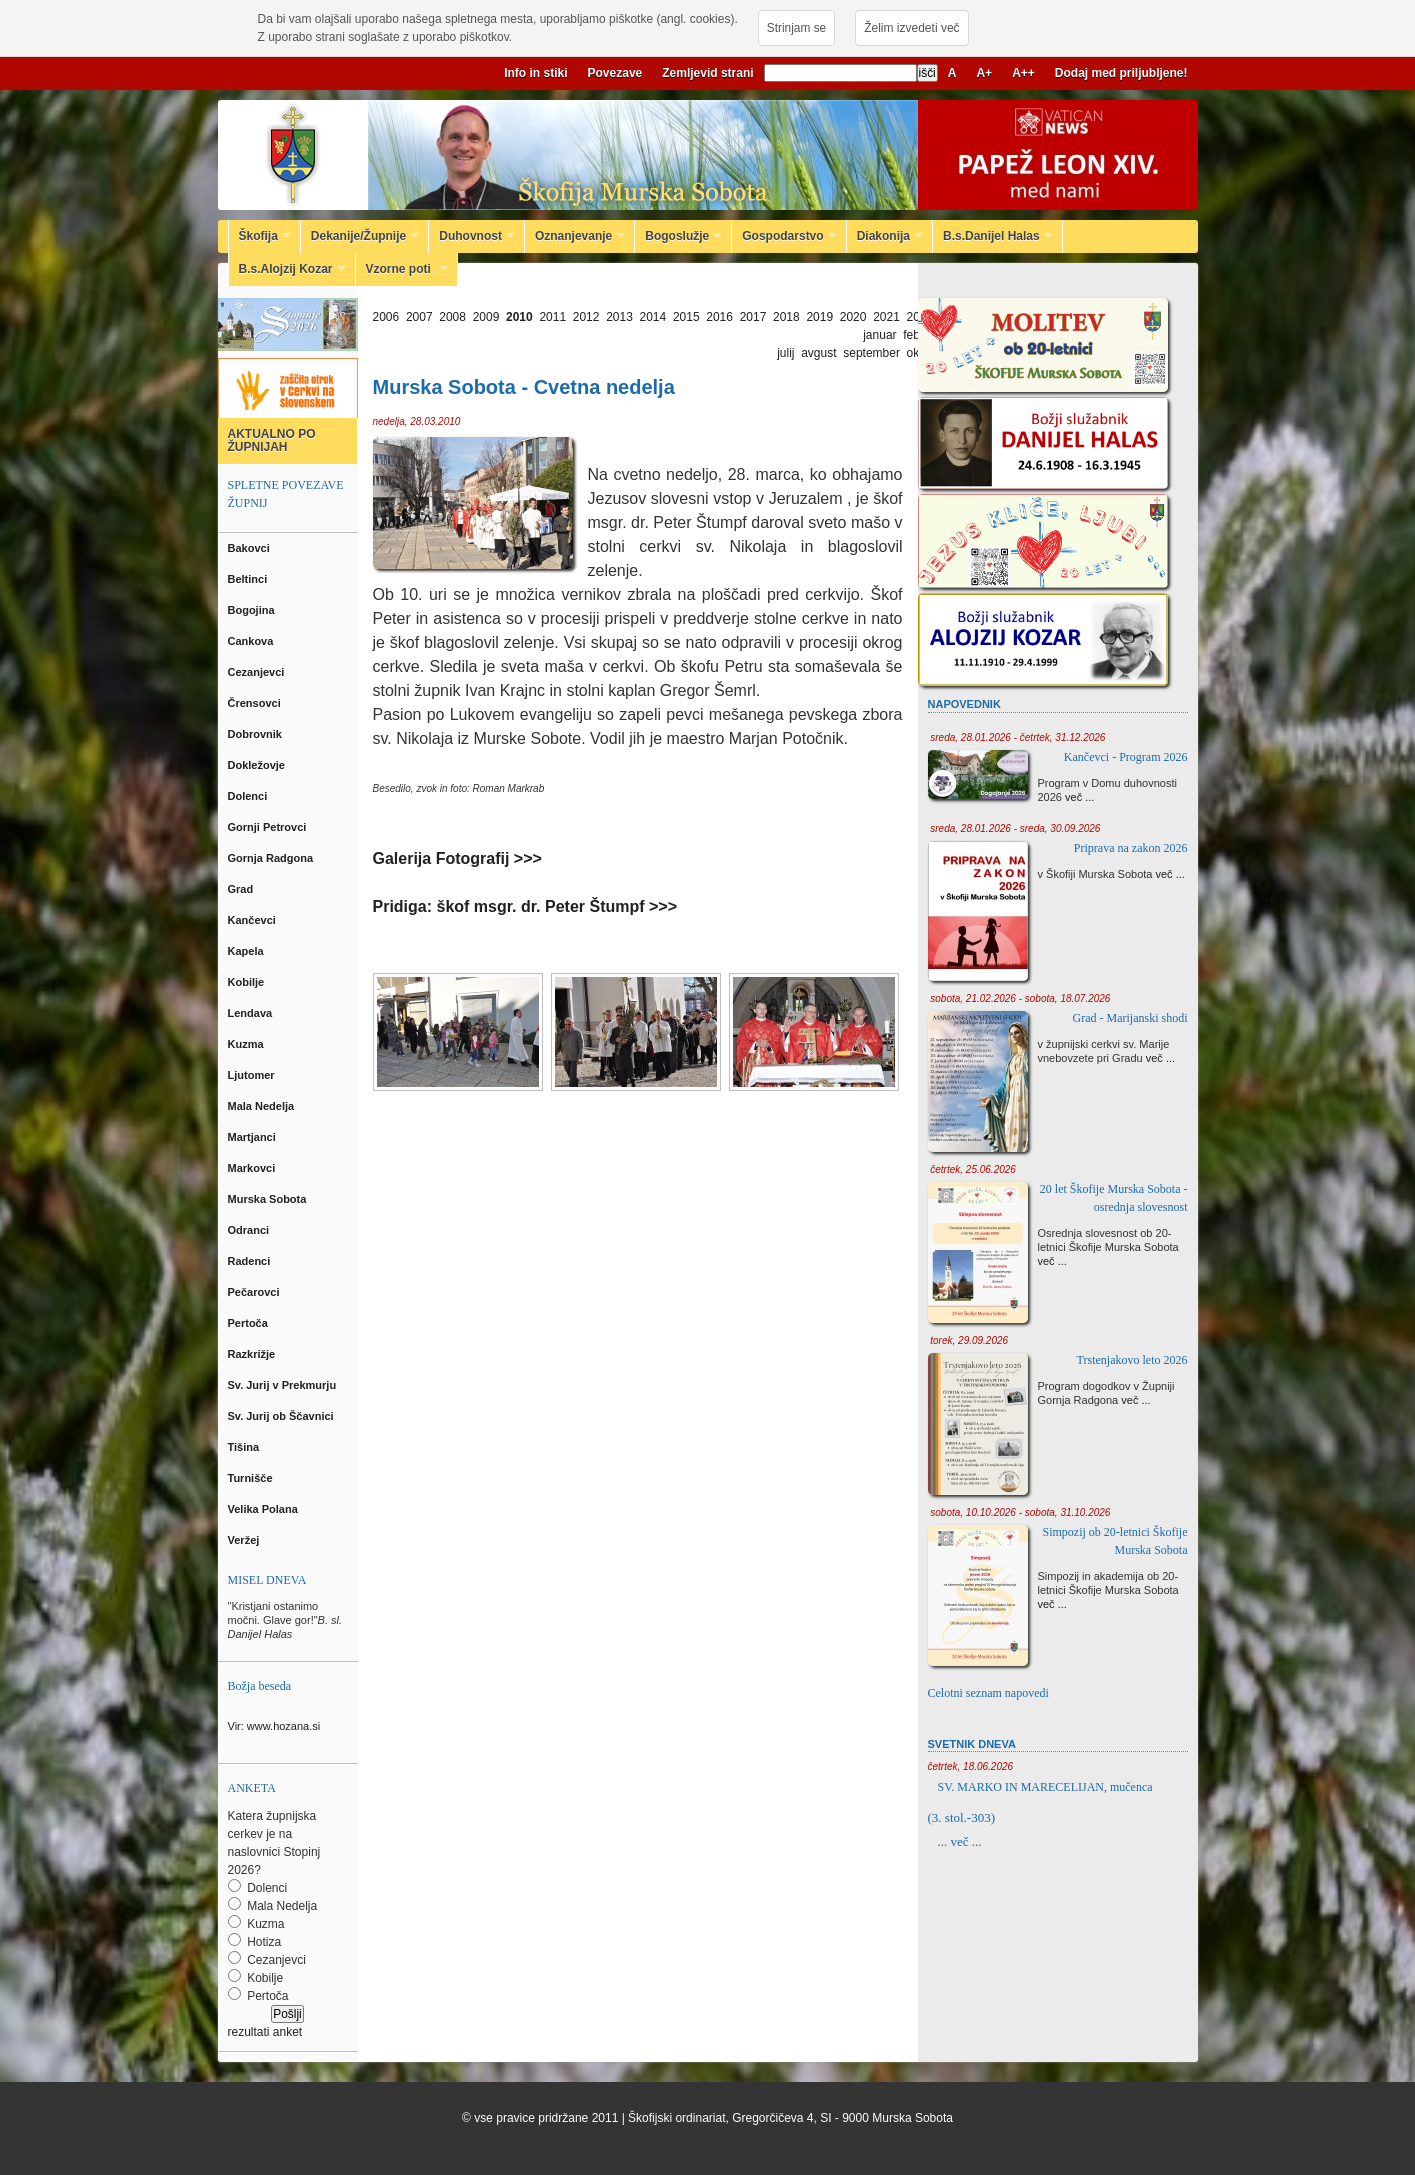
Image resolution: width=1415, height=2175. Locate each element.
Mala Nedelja (264, 1106)
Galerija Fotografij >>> (457, 858)
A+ (984, 73)
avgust (818, 353)
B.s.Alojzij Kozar (287, 269)
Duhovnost (472, 236)
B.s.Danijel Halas (993, 236)
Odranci (250, 1230)
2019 (819, 317)
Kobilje (248, 982)
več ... (1079, 797)
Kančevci (253, 920)
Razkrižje (253, 1354)
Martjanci (253, 1137)
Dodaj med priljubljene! (1121, 73)
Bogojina (253, 610)
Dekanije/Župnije (360, 236)
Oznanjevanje (575, 236)
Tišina (245, 1447)
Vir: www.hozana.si (274, 1726)
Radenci (252, 1261)
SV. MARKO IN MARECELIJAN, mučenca (1045, 1787)
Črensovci (256, 703)
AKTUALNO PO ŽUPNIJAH (272, 440)
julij (785, 353)
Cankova (252, 641)
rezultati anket (265, 2032)
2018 (786, 317)
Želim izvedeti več (911, 28)
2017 (753, 317)
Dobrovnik (256, 734)
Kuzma (247, 1044)
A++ (1023, 73)
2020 (853, 317)
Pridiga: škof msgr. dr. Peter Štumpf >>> (525, 906)
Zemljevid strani (707, 73)
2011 (552, 317)
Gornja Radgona (272, 858)
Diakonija (885, 236)
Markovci (253, 1168)
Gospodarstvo (784, 236)
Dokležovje (258, 765)
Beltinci (249, 579)
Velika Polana (264, 1509)
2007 (419, 317)
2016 (719, 317)
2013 (619, 317)
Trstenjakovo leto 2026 (1132, 1360)
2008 (452, 317)
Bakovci (250, 548)
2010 (519, 317)
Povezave (615, 73)
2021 (886, 317)
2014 (653, 317)
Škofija (260, 236)
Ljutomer (253, 1075)
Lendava (252, 1013)
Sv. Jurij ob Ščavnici (282, 1416)
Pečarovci (255, 1292)
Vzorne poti (402, 269)
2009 (486, 317)
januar (879, 335)
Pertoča (249, 1323)
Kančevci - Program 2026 (1126, 757)
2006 (386, 317)
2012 (586, 317)
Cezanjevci (258, 672)
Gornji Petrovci (269, 827)
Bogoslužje (678, 236)
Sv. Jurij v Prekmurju (284, 1385)
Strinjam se (796, 28)
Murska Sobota (270, 1199)
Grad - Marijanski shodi (1130, 1018)
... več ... (960, 1841)
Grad (242, 889)
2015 (686, 317)
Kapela (247, 951)
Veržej (245, 1540)
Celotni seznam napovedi (988, 1693)
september (871, 353)
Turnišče (253, 1478)
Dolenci (249, 796)
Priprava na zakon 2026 (1131, 848)
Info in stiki (535, 73)
